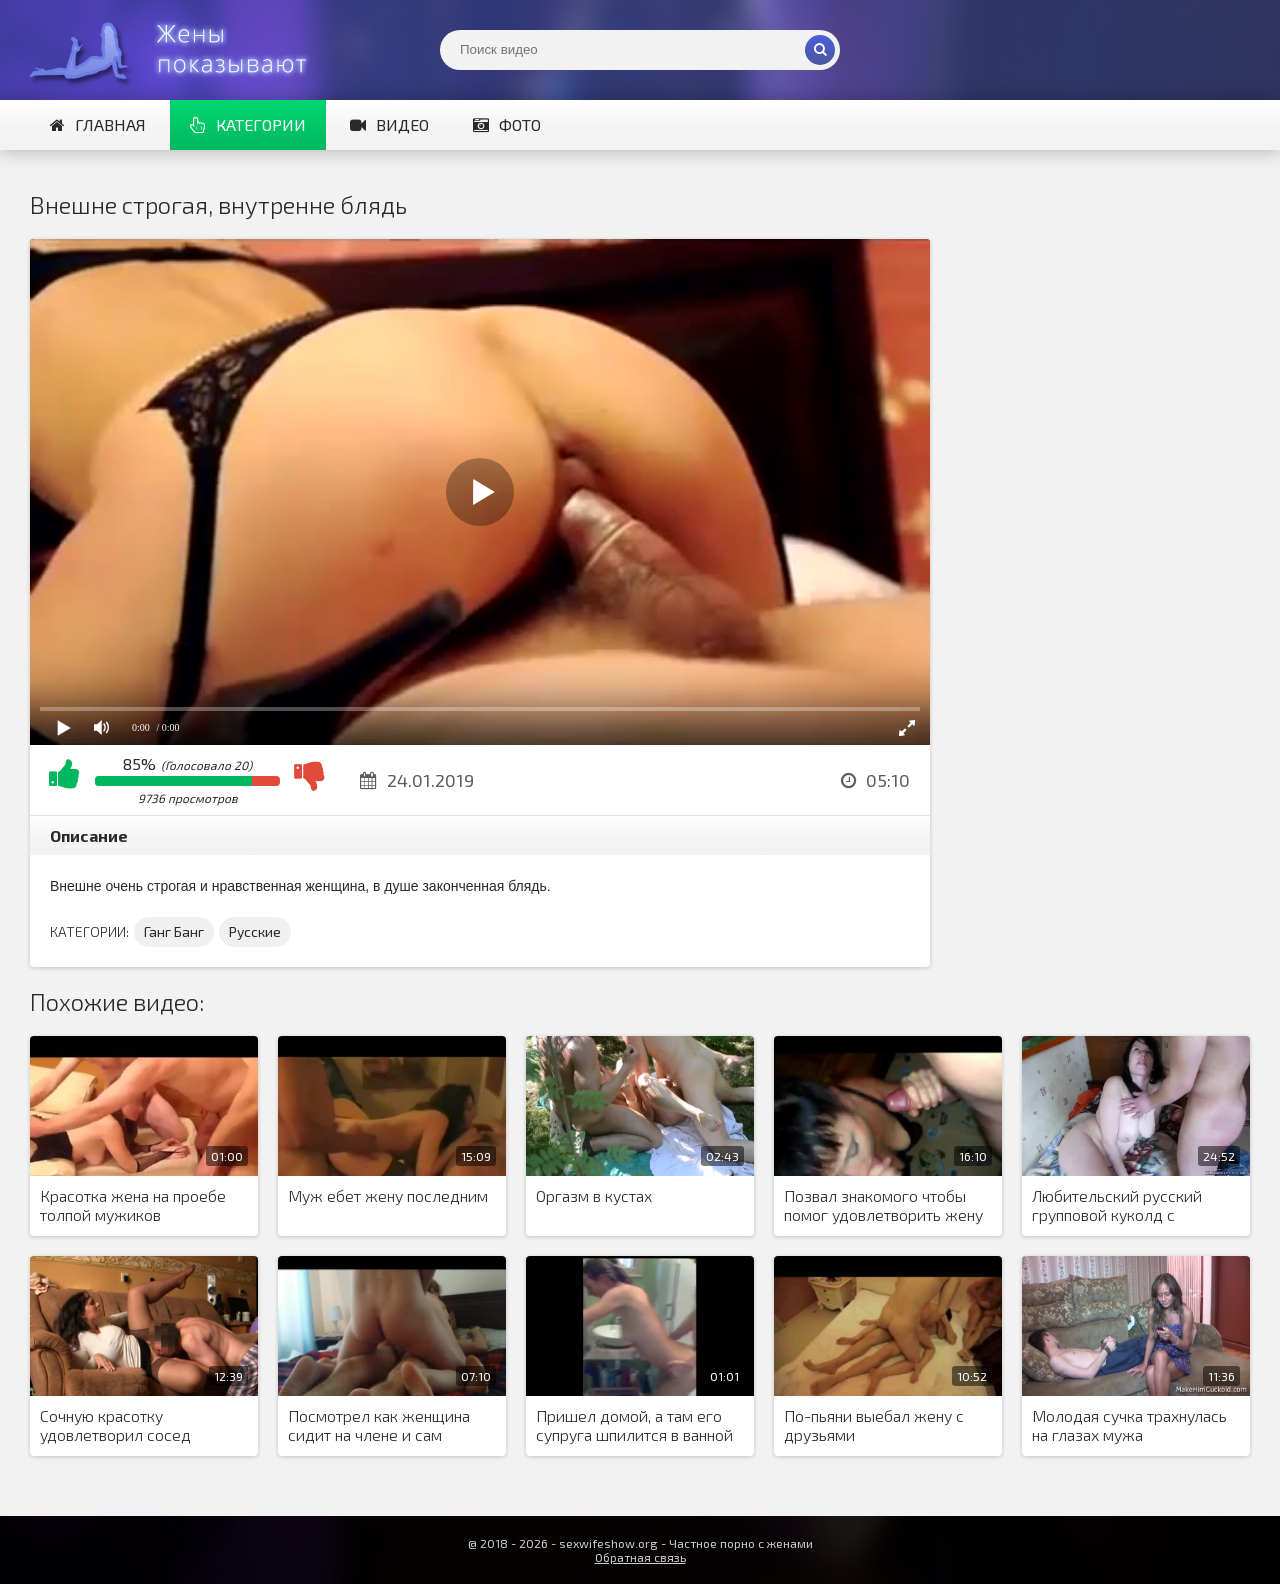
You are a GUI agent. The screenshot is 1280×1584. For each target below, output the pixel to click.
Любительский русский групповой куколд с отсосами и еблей (1117, 1206)
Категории (248, 124)
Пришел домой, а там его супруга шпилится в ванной (634, 1425)
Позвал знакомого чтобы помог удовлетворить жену (883, 1205)
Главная (98, 124)
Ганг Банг (174, 931)
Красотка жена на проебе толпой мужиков (133, 1205)
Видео (389, 124)
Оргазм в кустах (594, 1195)
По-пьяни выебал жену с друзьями (874, 1425)
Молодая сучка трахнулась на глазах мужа (1129, 1425)
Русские (255, 931)
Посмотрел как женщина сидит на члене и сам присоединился (379, 1426)
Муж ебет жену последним (388, 1195)
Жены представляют (180, 50)
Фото (507, 124)
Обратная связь (640, 1557)
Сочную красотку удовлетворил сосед (115, 1425)
